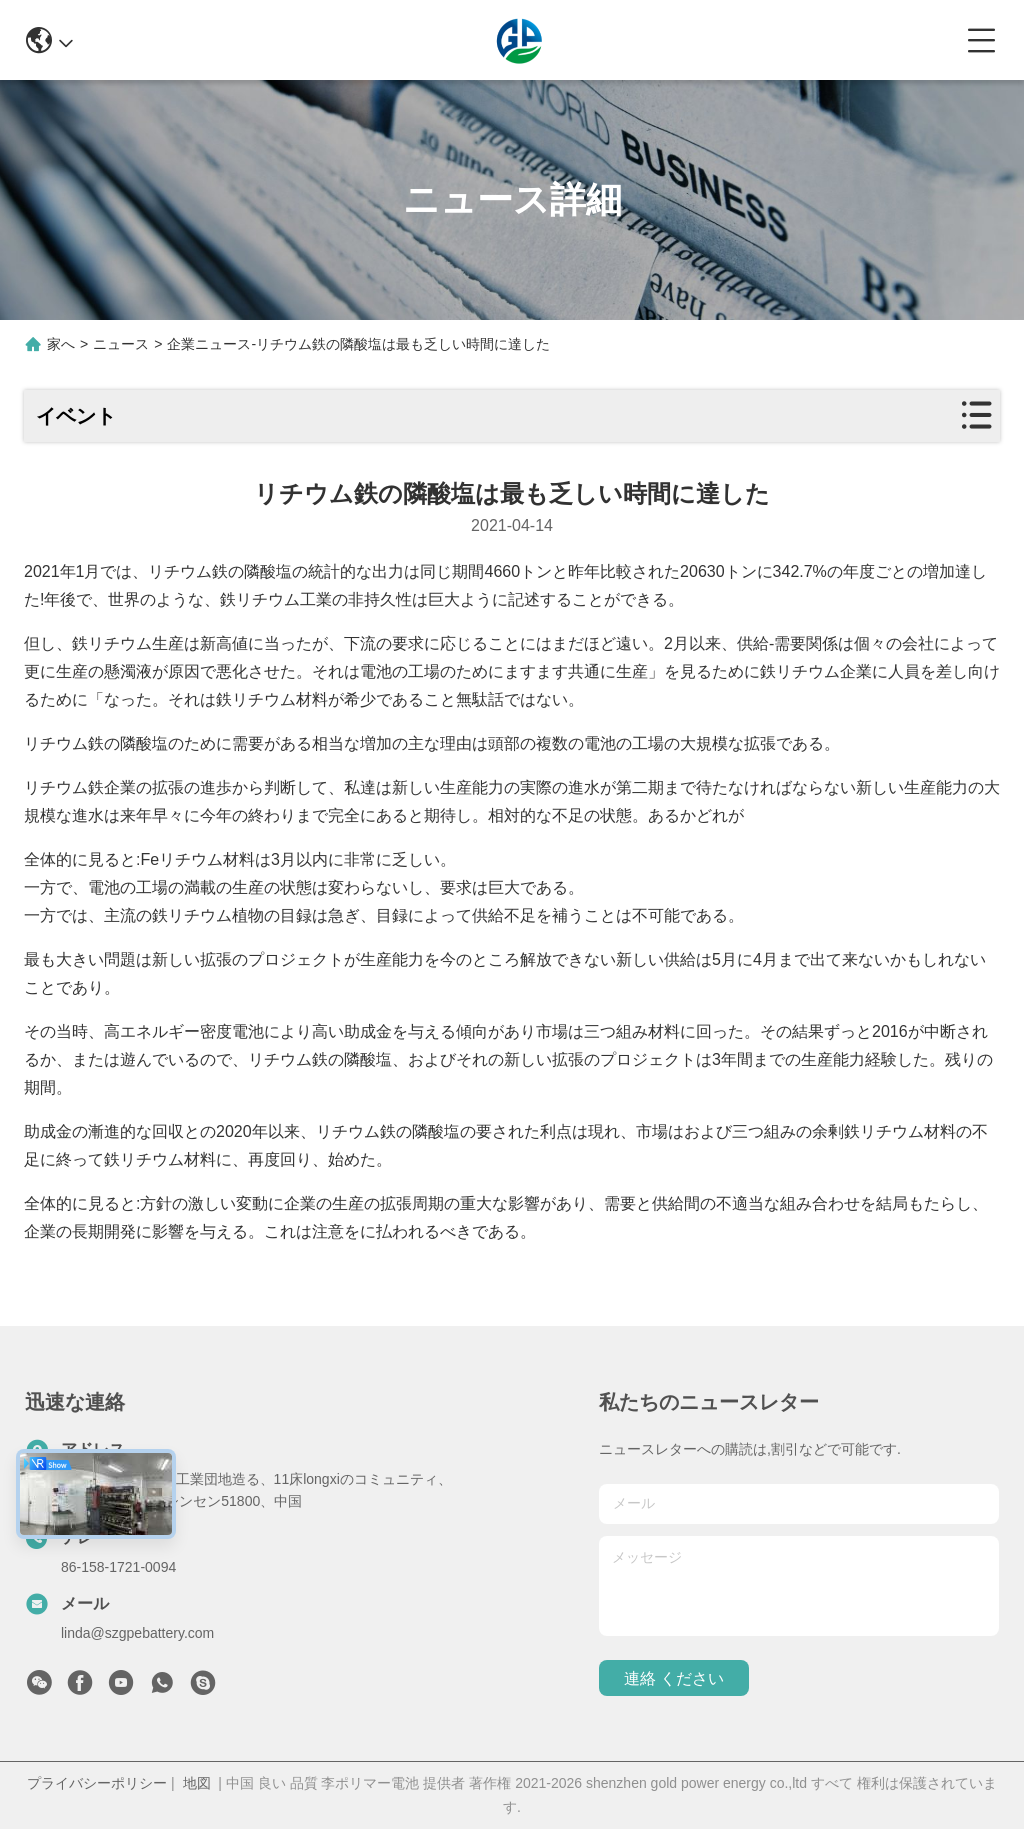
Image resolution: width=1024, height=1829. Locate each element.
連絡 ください (674, 1678)
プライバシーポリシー (97, 1783)
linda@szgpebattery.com (137, 1633)
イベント (76, 416)
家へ (61, 344)
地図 (197, 1783)
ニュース (121, 344)
